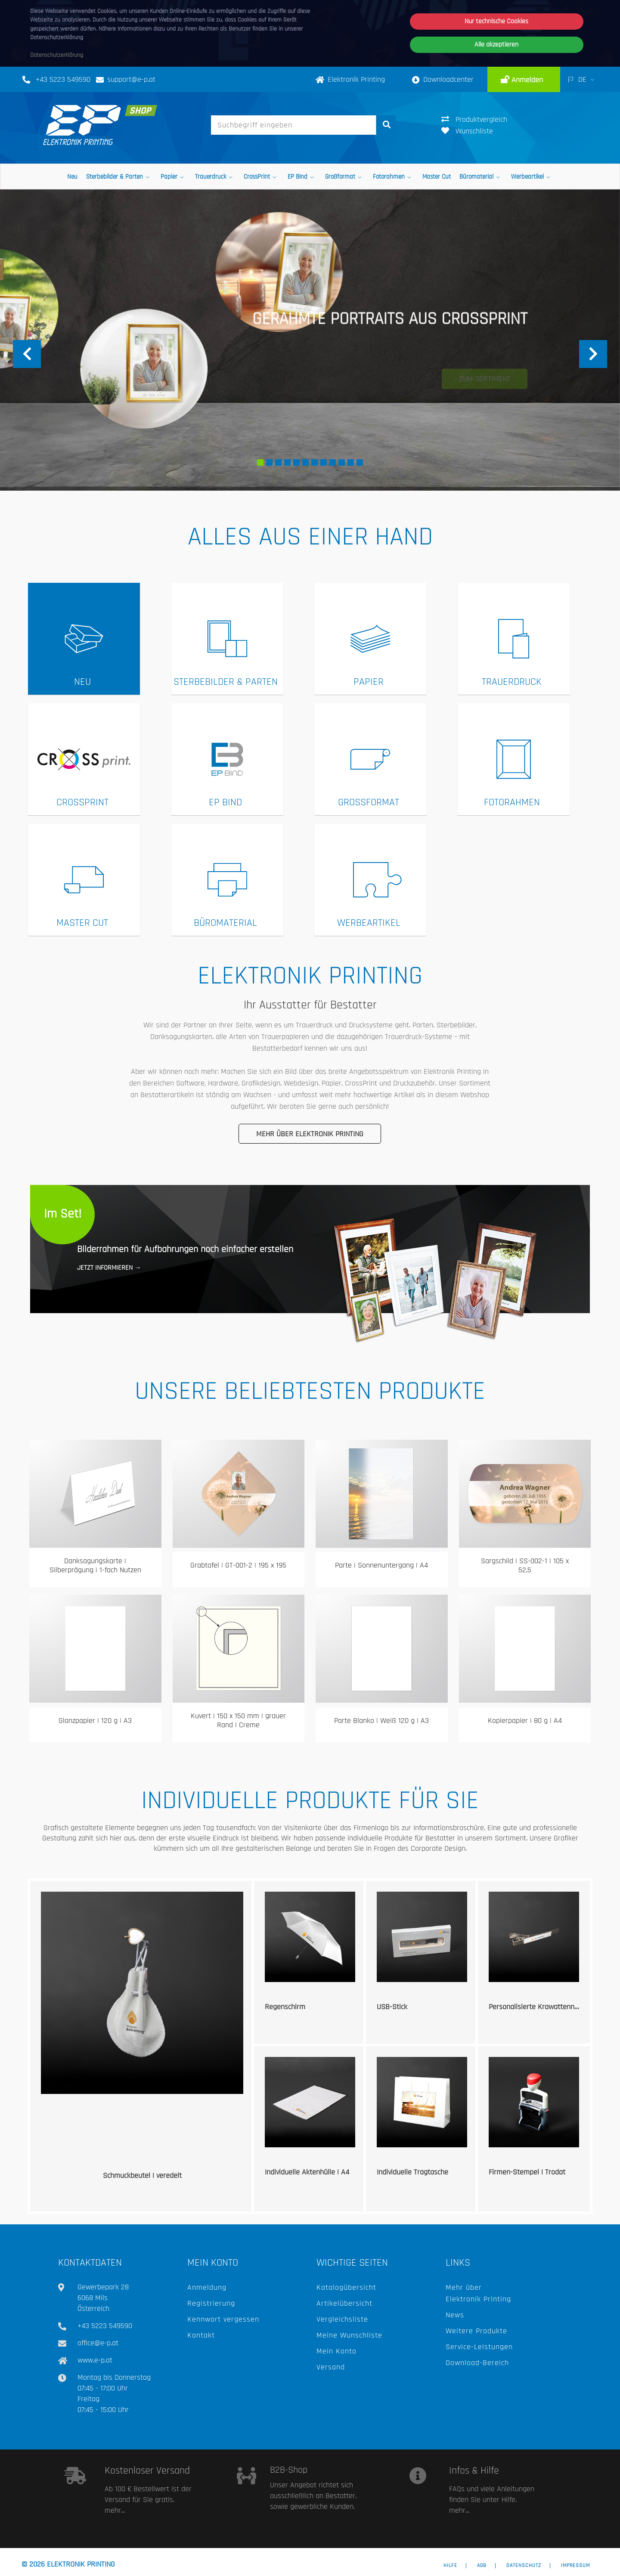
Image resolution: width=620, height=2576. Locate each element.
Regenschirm (285, 2007)
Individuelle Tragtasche (412, 2172)
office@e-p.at (98, 2343)
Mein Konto (336, 2351)
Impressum (575, 2565)
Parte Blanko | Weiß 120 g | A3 (381, 1721)
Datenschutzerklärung (56, 55)
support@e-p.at (131, 79)
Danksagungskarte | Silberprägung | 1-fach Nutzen (95, 1565)
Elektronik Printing (350, 79)
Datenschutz (523, 2565)
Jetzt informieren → (109, 1267)
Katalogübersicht (346, 2287)
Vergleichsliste (342, 2319)
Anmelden (526, 80)
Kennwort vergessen (223, 2319)
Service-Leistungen (479, 2347)
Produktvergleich (474, 119)
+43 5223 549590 (63, 79)
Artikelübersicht (344, 2303)
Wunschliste (467, 131)
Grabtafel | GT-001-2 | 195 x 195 (238, 1565)
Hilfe (450, 2565)
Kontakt (201, 2335)
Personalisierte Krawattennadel (538, 2007)
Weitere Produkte (476, 2331)
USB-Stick (392, 2007)
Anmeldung (206, 2287)
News (455, 2315)
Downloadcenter (443, 79)
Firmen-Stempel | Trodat (527, 2172)
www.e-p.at (95, 2360)
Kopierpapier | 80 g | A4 (525, 1721)
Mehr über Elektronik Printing (309, 1134)
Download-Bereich (477, 2363)
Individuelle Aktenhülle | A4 (307, 2172)
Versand (330, 2367)
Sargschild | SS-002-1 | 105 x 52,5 (525, 1565)
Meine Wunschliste (349, 2335)
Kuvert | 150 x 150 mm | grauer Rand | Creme (238, 1720)
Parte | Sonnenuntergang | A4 (381, 1565)
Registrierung (211, 2303)
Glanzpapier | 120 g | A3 (95, 1721)
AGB (482, 2565)
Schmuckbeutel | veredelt (142, 2175)
